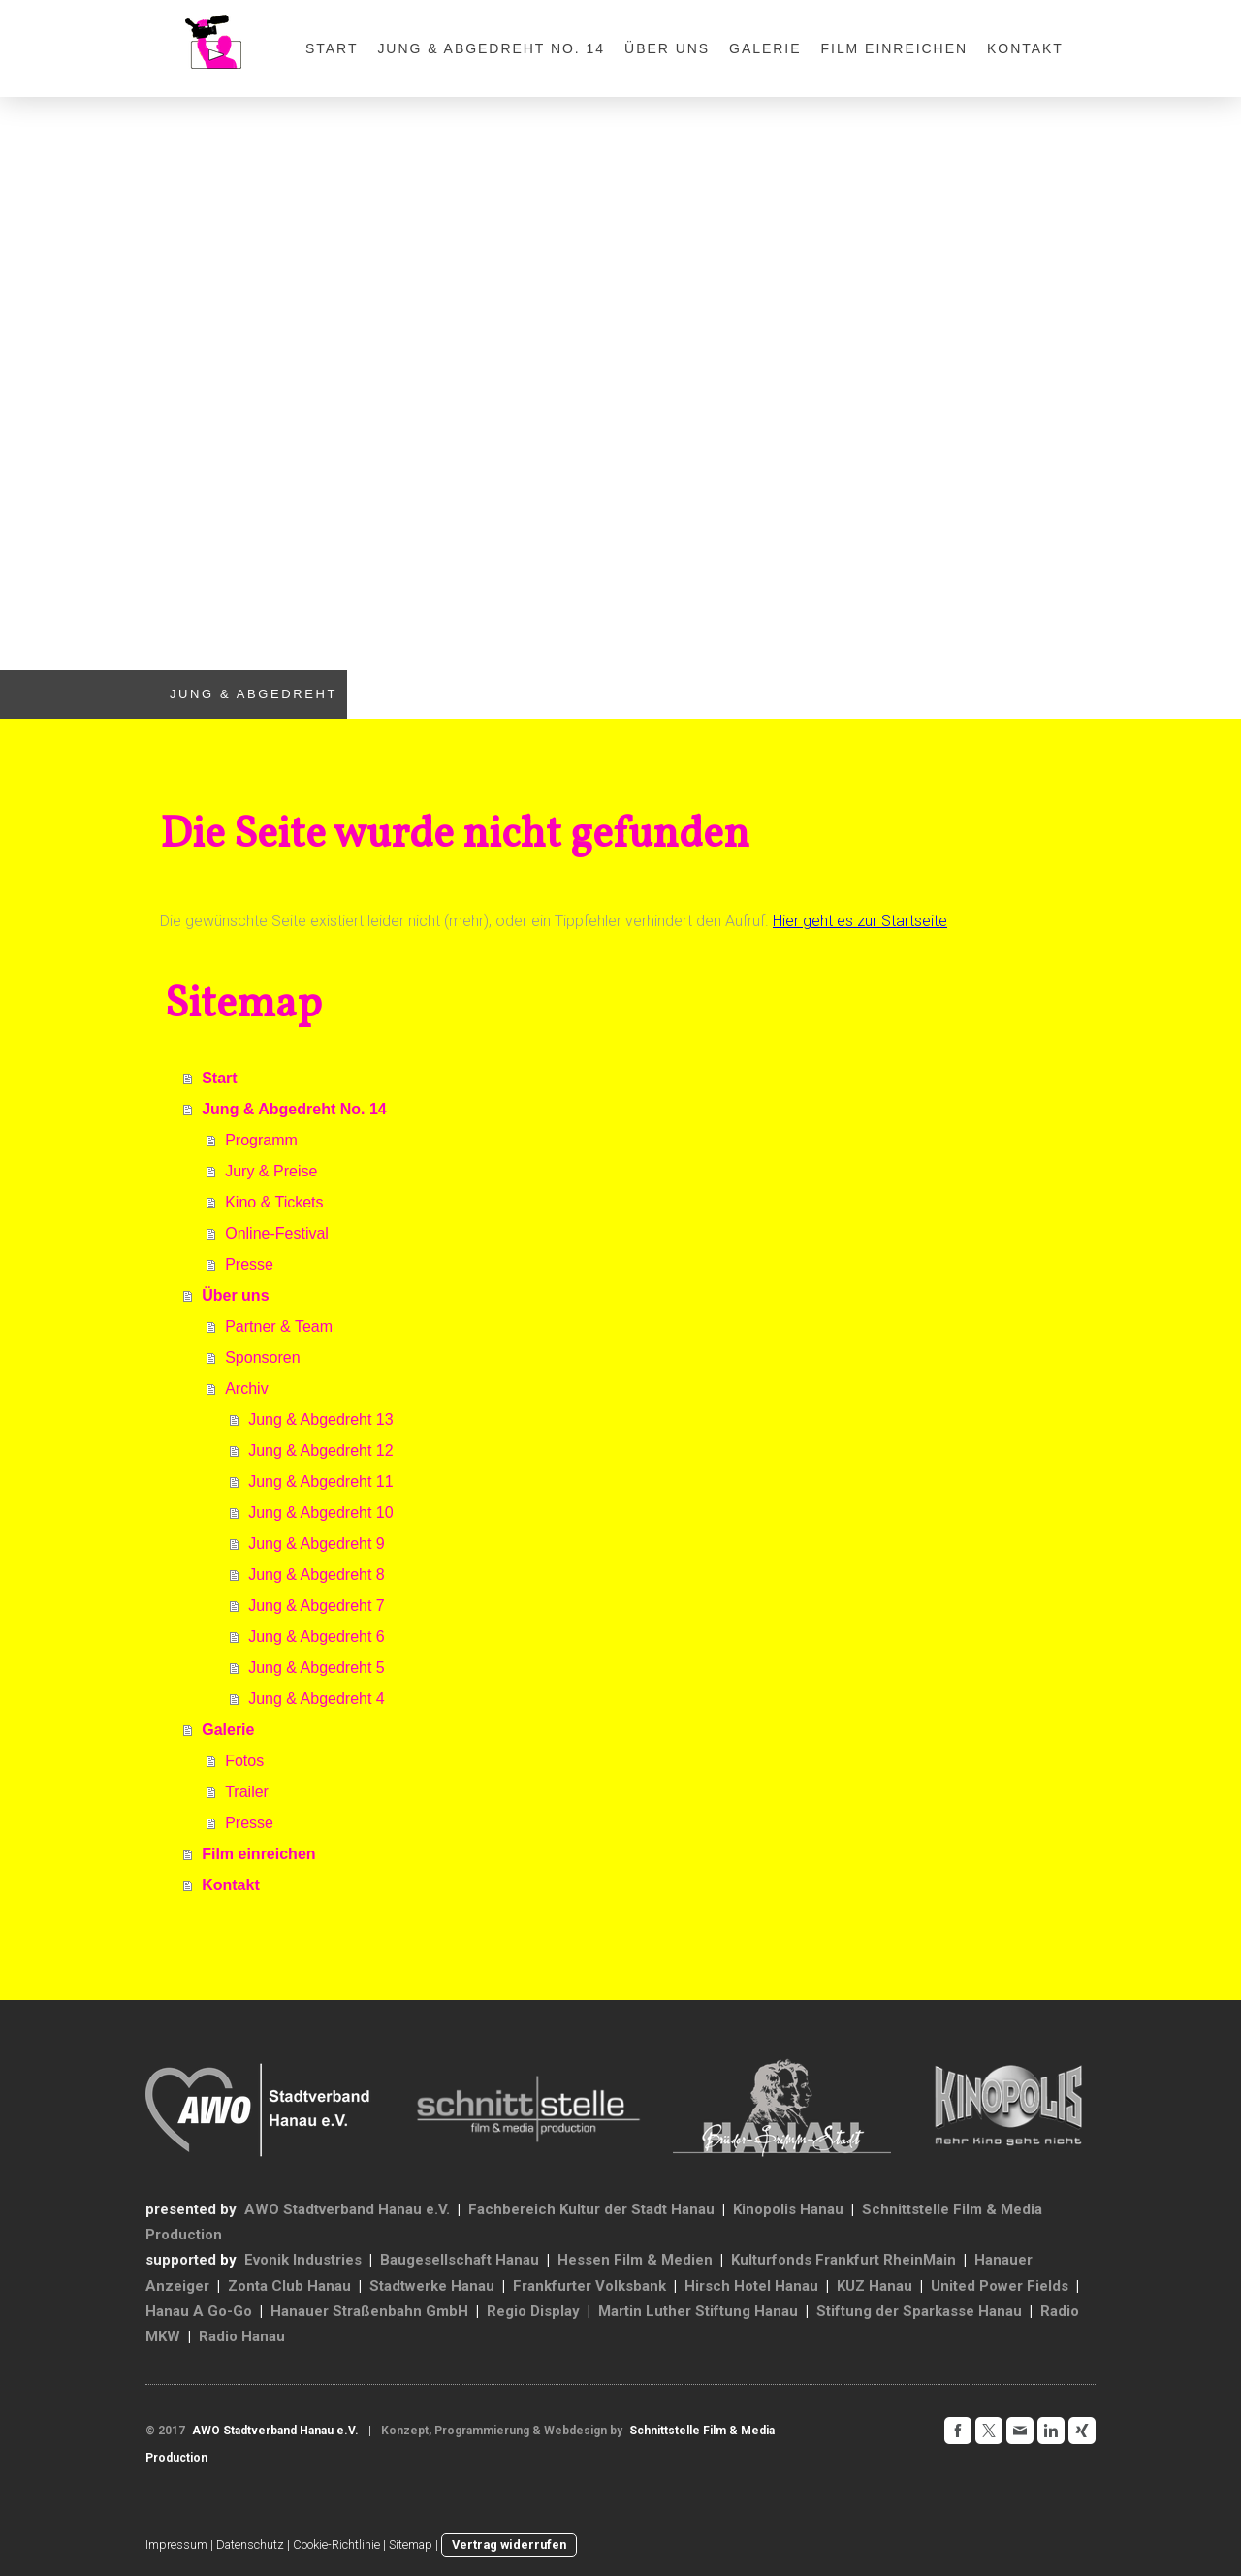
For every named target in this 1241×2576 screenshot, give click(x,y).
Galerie (765, 48)
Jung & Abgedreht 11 (320, 1481)
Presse (249, 1264)
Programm (261, 1140)
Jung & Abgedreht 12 (320, 1450)
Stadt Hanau (673, 2209)
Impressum (176, 2544)
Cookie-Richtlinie (336, 2544)
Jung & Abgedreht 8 (316, 1574)
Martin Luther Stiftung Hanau (698, 2311)
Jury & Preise (271, 1171)
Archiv (246, 1388)
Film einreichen (895, 48)
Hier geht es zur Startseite (860, 921)
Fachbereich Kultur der (547, 2209)
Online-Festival (277, 1233)
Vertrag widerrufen (509, 2544)
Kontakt (1025, 48)
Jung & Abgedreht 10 (320, 1512)
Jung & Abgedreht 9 (316, 1543)
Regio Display (533, 2311)
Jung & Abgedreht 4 (316, 1698)
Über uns (667, 48)
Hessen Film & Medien (635, 2260)
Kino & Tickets (274, 1202)
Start (331, 48)
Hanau (329, 2286)
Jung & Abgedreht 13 (320, 1419)
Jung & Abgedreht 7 (316, 1605)
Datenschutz (250, 2544)
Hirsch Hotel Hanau (751, 2286)
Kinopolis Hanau (788, 2209)
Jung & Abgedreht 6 (316, 1636)
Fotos (244, 1761)
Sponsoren (262, 1357)
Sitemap (410, 2544)
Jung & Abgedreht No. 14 (491, 48)
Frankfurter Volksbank (589, 2286)
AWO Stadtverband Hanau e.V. (347, 2209)
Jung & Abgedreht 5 (316, 1667)
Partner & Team (279, 1326)
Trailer (247, 1792)
